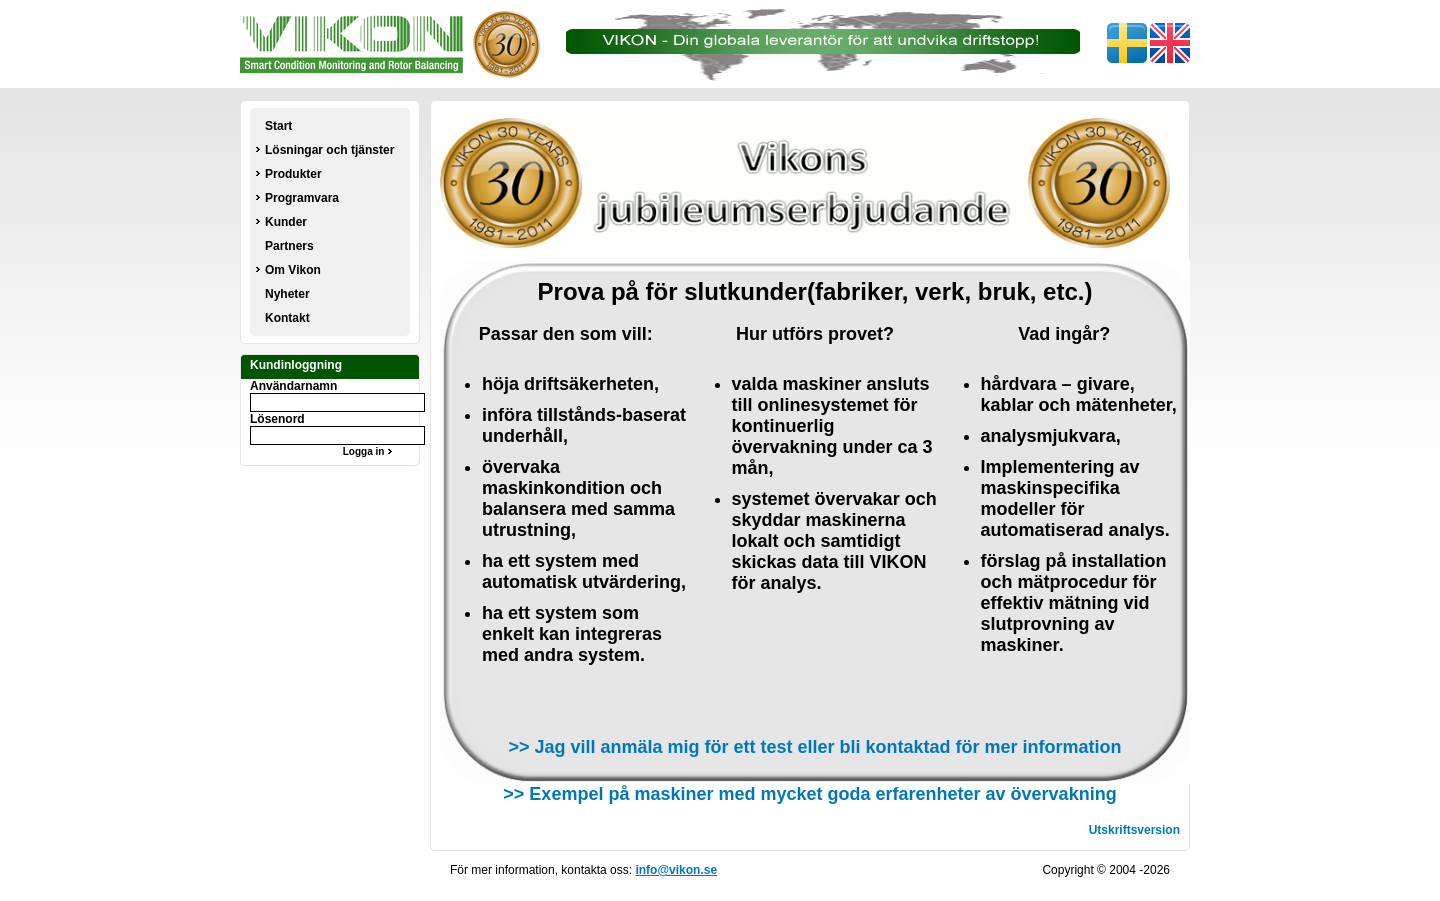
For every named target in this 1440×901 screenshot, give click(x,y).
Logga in (370, 451)
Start (278, 126)
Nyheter (287, 294)
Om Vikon (293, 270)
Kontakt (287, 318)
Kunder (286, 222)
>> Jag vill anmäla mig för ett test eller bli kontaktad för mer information (814, 747)
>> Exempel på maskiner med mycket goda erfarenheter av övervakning (809, 794)
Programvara (302, 198)
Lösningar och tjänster (329, 150)
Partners (289, 246)
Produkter (293, 174)
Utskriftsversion (1134, 830)
